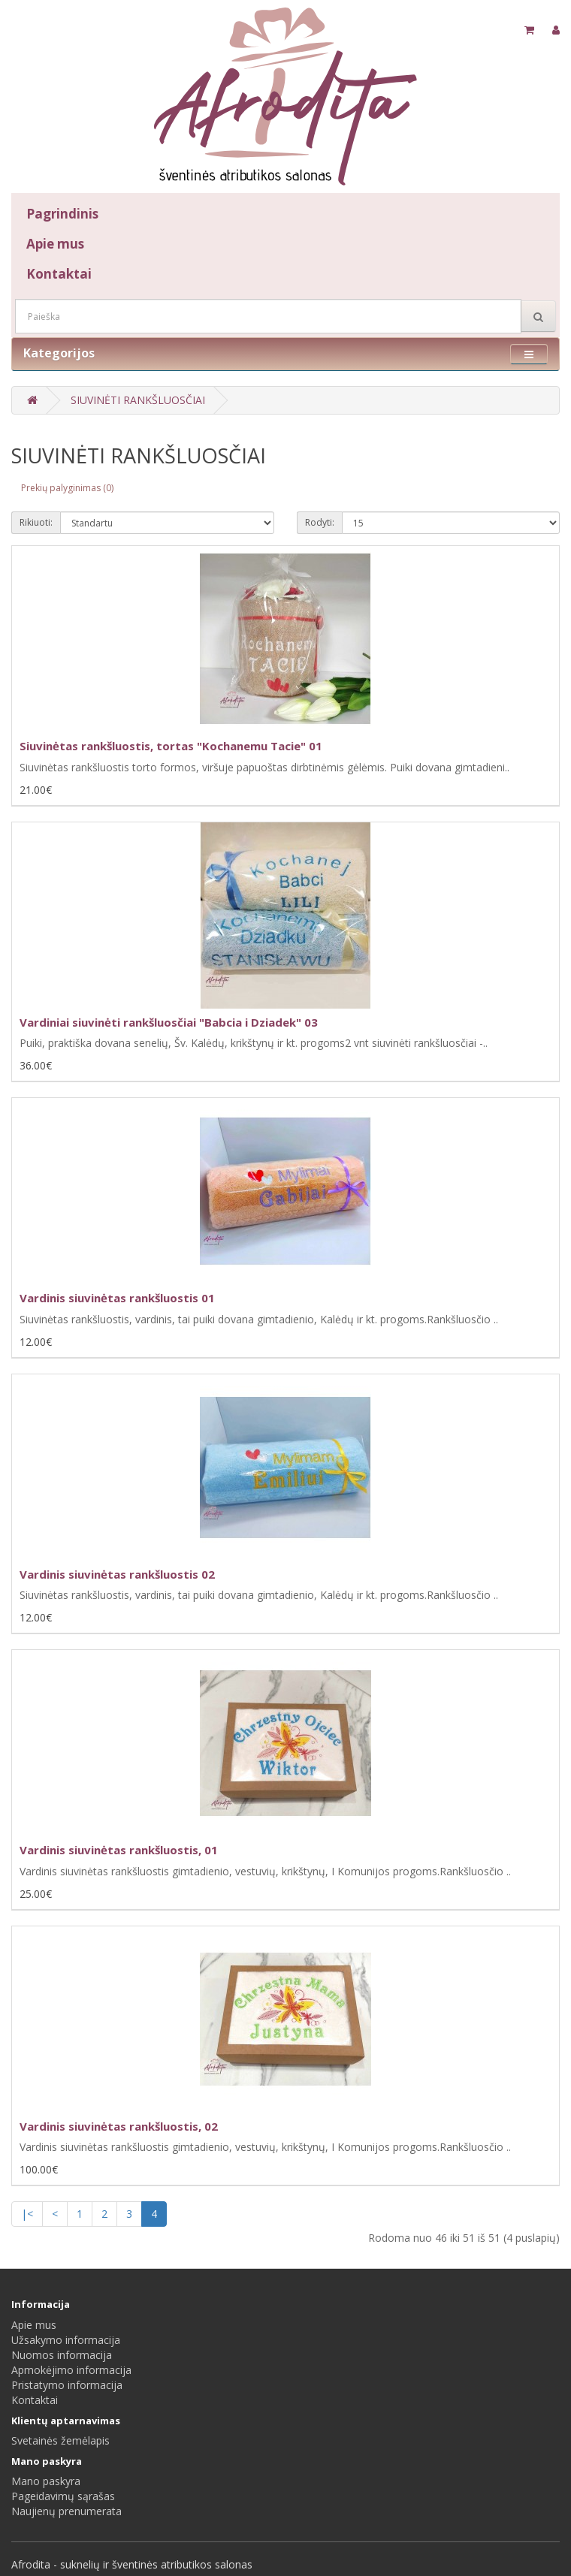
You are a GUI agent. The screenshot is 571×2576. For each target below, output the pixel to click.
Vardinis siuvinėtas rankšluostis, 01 (119, 1849)
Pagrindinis (62, 213)
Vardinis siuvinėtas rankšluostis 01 (117, 1297)
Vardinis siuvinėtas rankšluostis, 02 (119, 2126)
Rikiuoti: (36, 522)
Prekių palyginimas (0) (67, 487)
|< (27, 2213)
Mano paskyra (45, 2481)
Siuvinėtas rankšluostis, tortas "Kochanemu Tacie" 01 (171, 745)
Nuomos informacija (61, 2355)
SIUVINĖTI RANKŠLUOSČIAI (138, 400)
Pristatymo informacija (66, 2385)
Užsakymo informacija (65, 2340)
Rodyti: (319, 522)
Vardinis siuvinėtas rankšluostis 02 (117, 1574)
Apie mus (55, 243)
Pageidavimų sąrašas (63, 2496)
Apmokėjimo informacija (71, 2370)
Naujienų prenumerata (66, 2511)
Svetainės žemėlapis (60, 2440)
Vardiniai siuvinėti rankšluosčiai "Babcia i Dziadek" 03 (169, 1022)
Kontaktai (59, 273)
